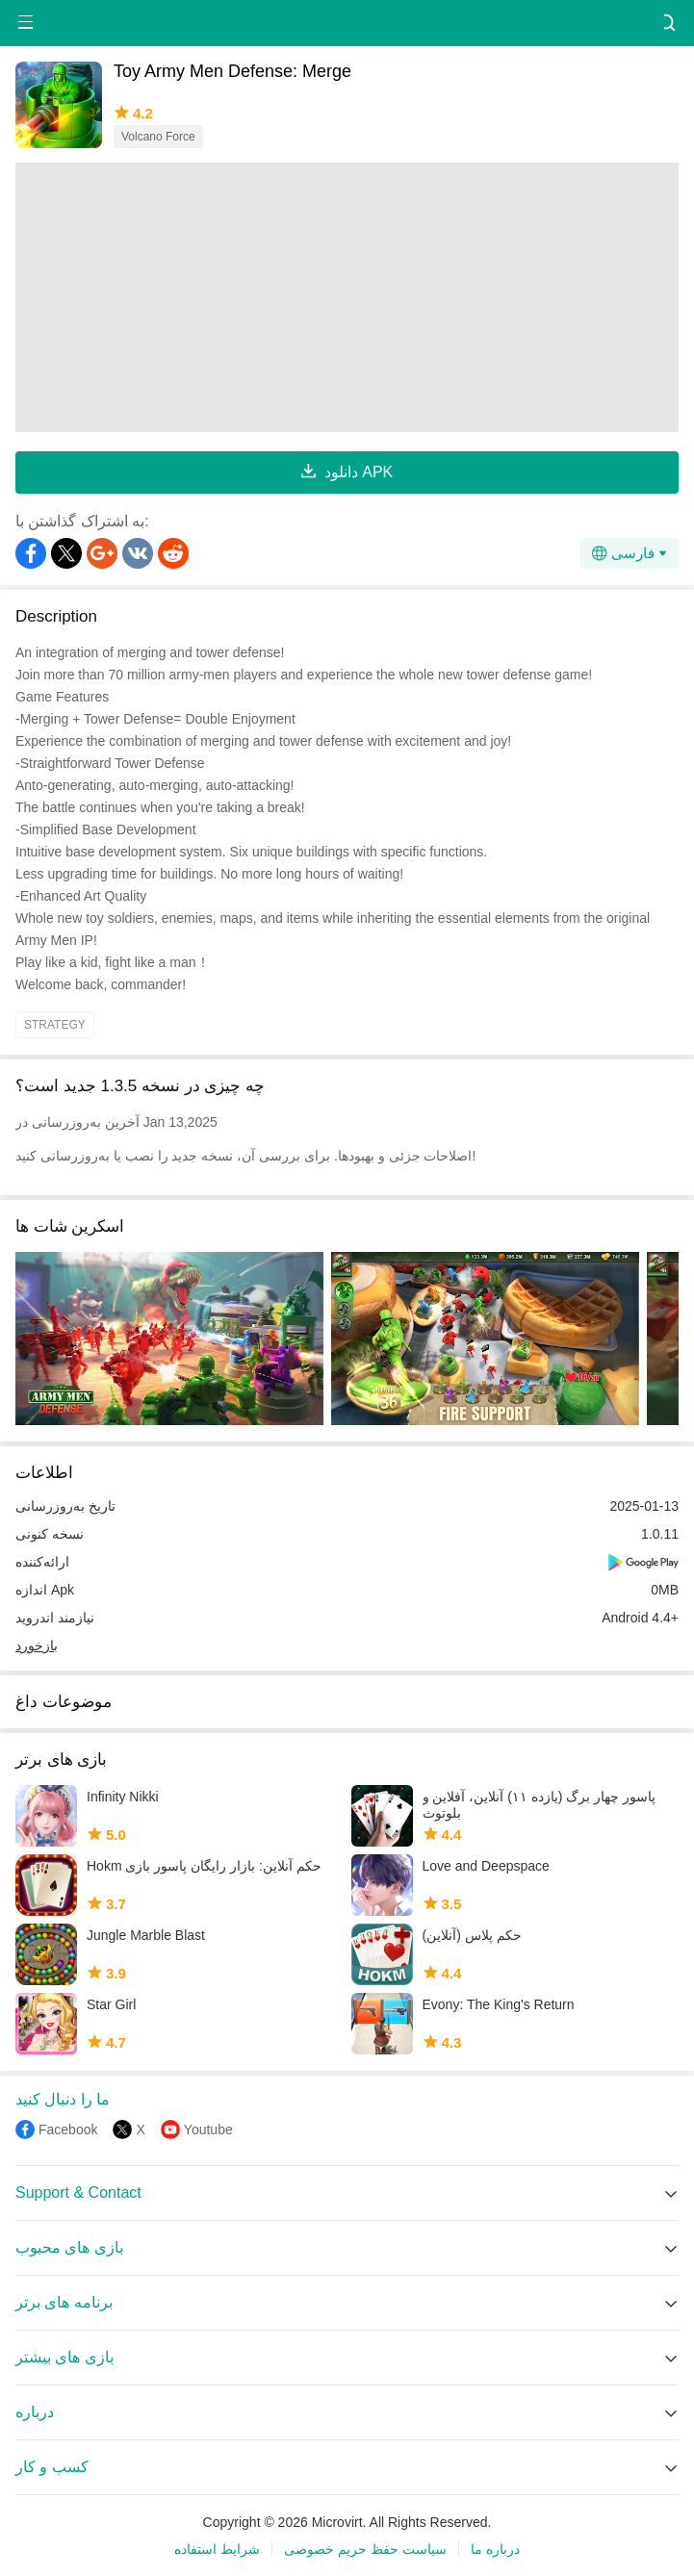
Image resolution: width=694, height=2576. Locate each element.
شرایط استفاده (217, 2549)
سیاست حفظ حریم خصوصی (365, 2549)
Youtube (208, 2129)
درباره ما (495, 2549)
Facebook (68, 2129)
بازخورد (36, 1645)
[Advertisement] (347, 297)
